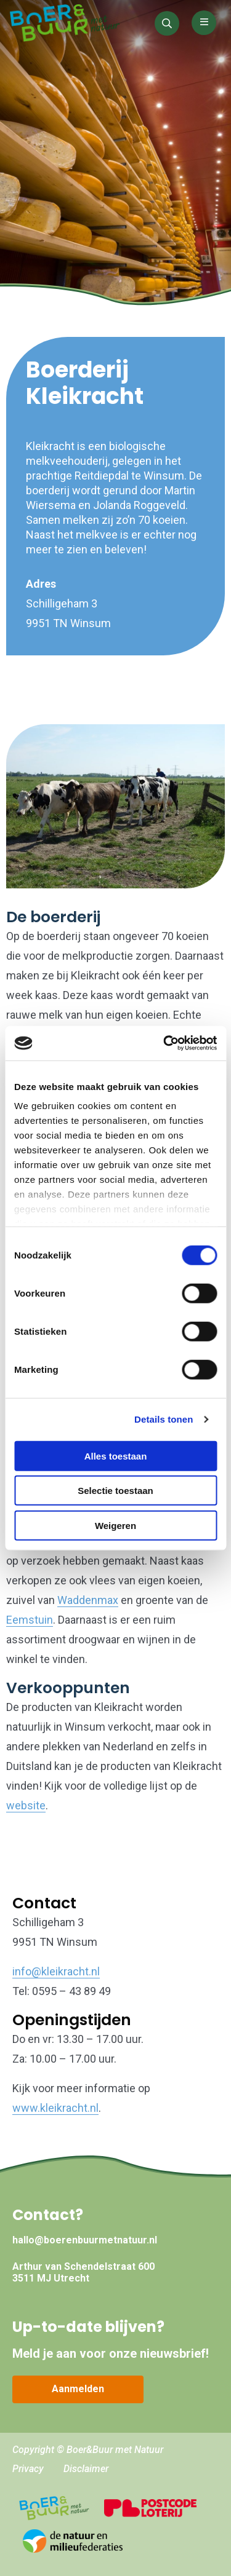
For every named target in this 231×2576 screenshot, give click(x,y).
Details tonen (163, 1419)
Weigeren (115, 1525)
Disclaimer (85, 2469)
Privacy (28, 2469)
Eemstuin (29, 1619)
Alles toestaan (115, 1455)
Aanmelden (78, 2389)
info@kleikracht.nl (56, 1971)
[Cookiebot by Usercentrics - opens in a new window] (164, 1043)
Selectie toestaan (115, 1490)
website (26, 1805)
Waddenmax (87, 1600)
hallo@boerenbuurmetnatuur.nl (84, 2240)
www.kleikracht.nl (55, 2107)
